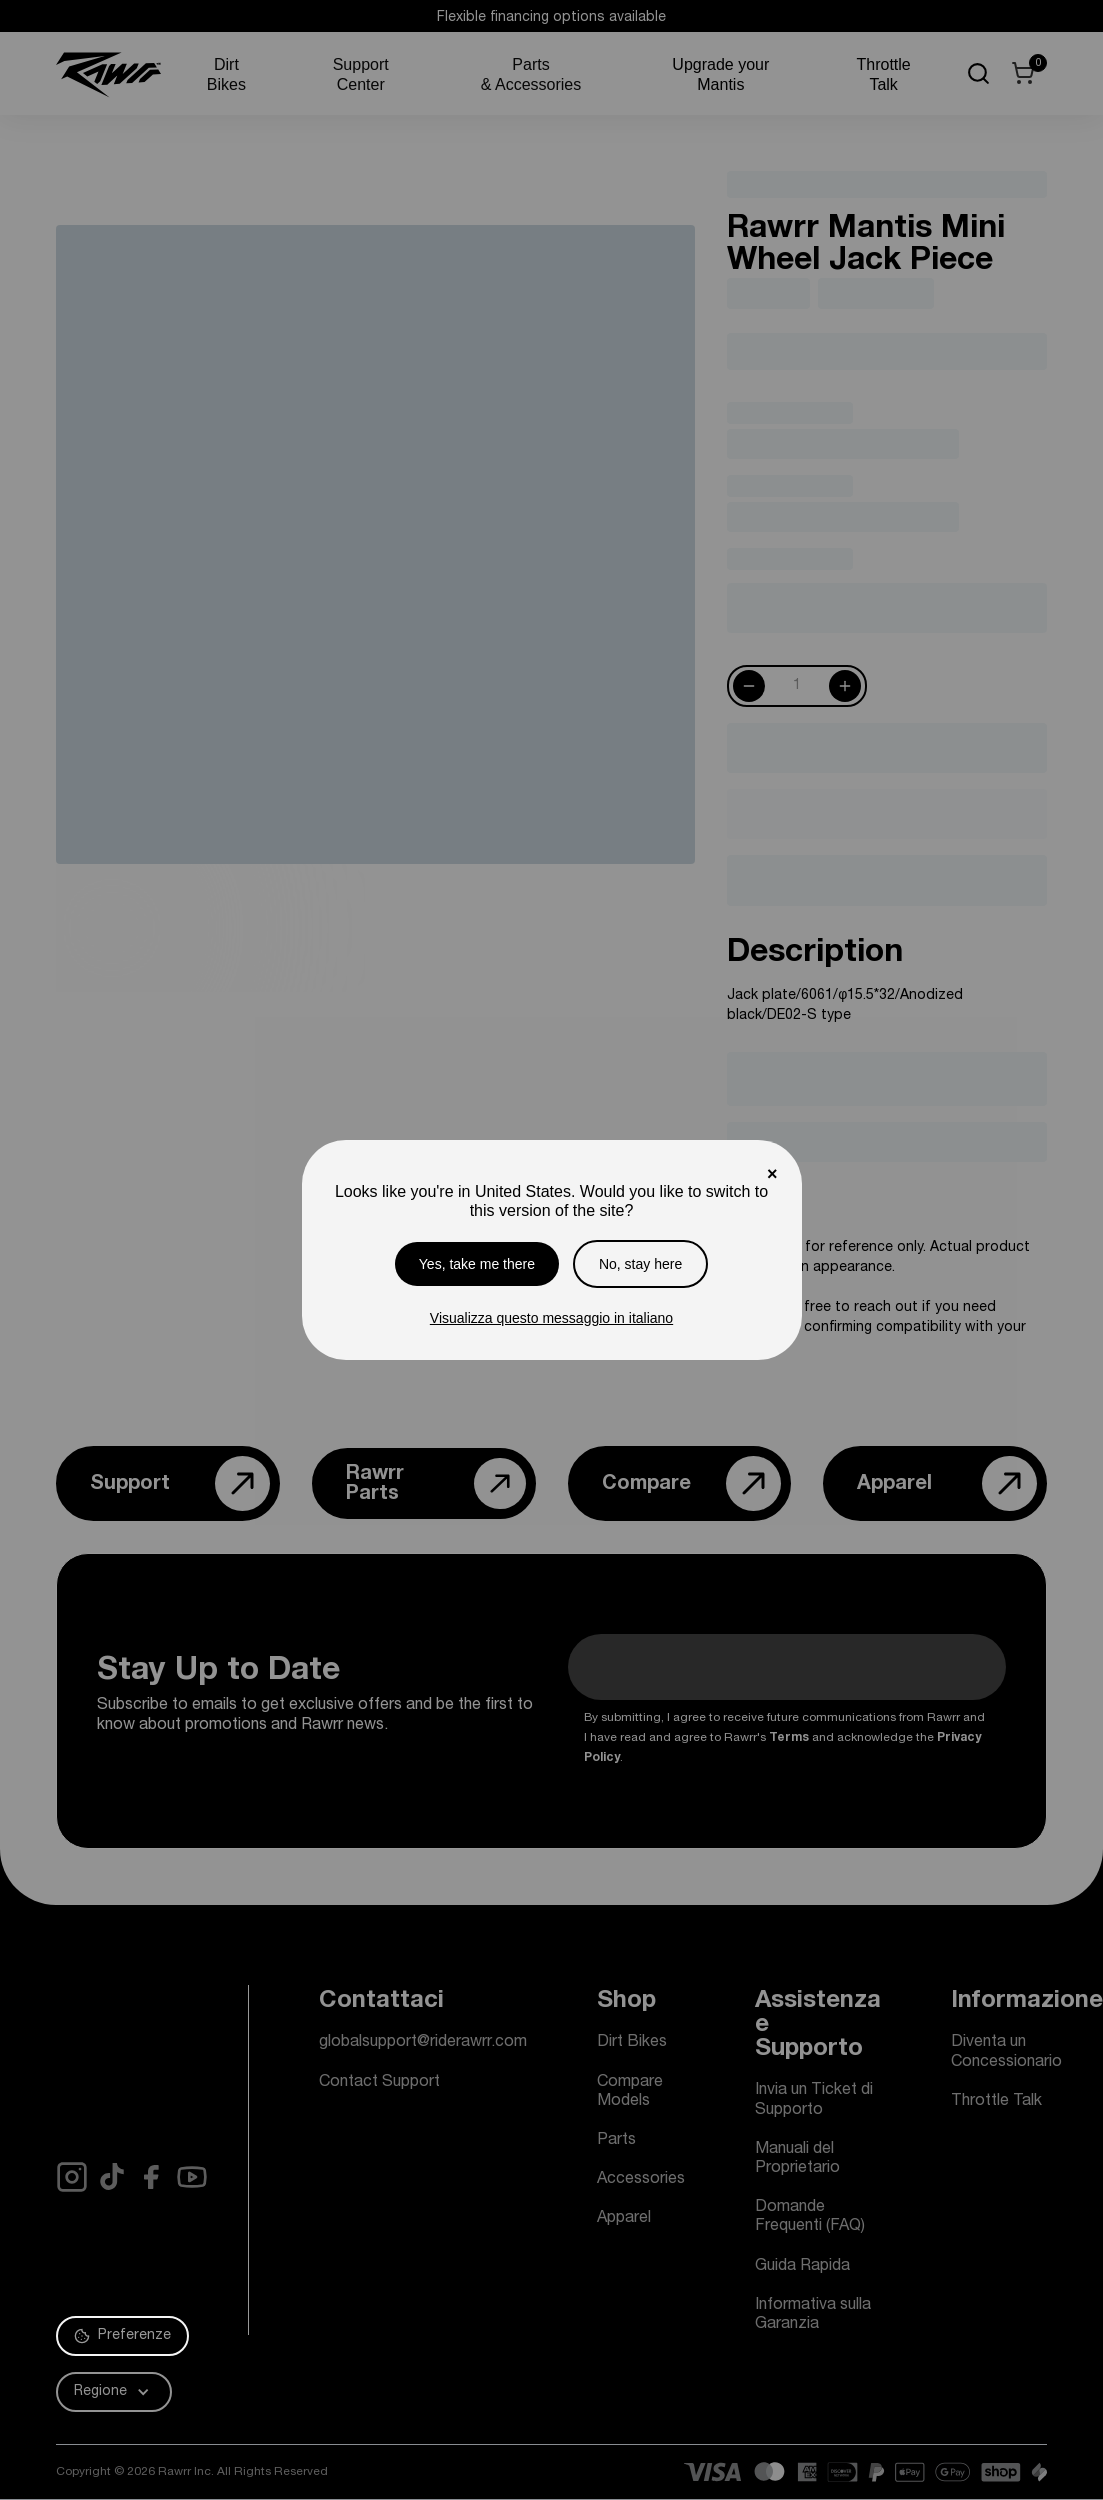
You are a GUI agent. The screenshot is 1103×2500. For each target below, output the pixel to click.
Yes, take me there (477, 1264)
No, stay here (640, 1264)
